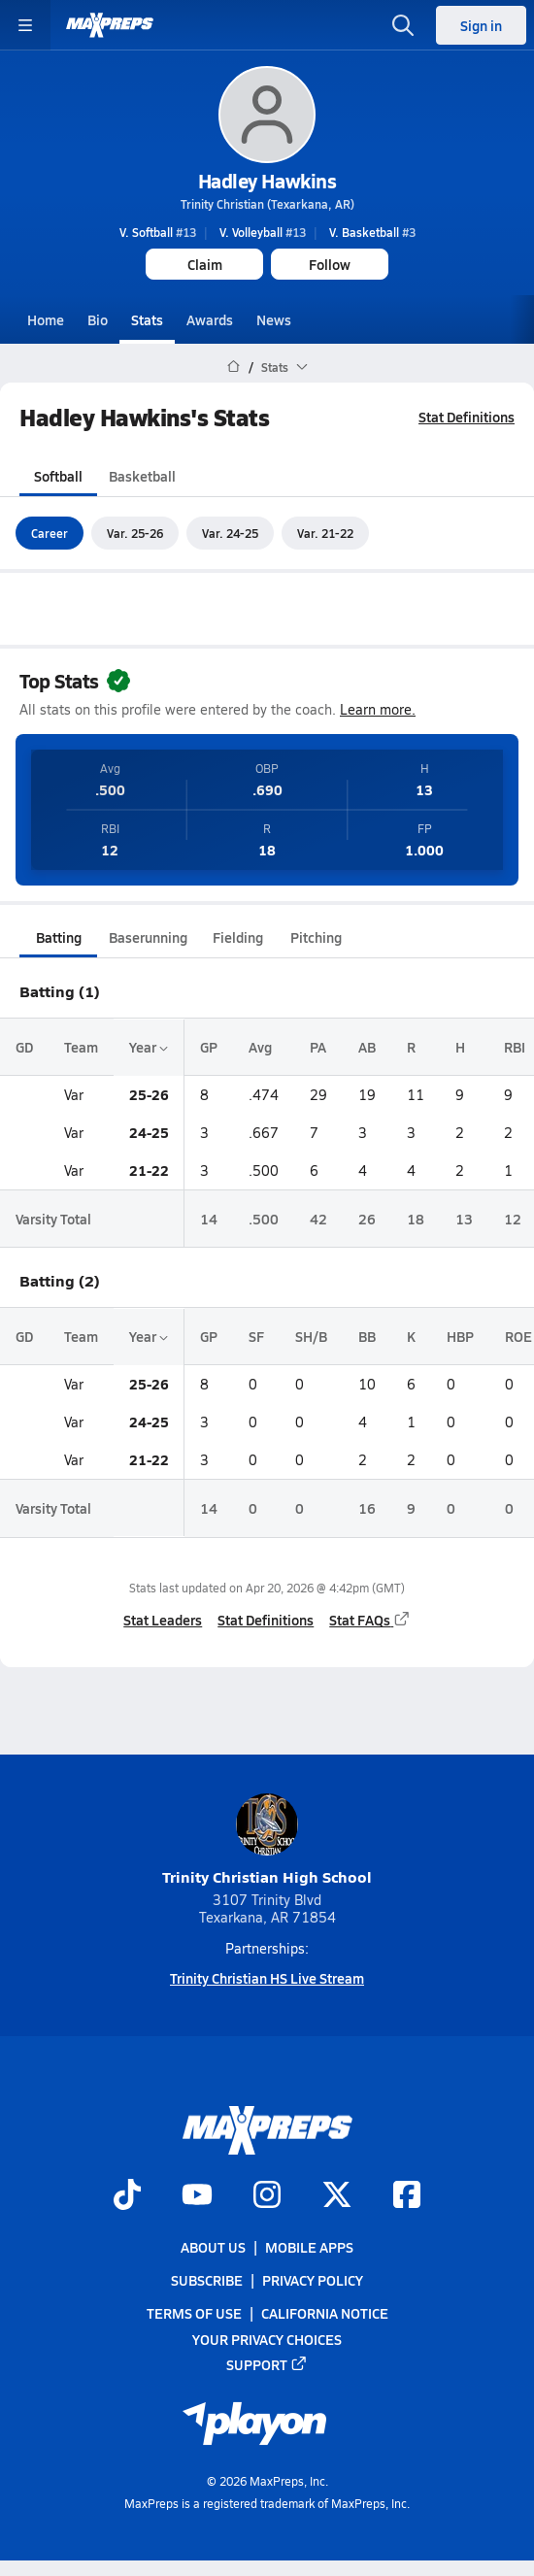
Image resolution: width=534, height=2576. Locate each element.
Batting (59, 937)
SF (256, 1336)
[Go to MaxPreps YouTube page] (197, 2196)
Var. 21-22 (325, 532)
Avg (260, 1046)
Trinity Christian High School (267, 1840)
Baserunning (148, 937)
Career (49, 532)
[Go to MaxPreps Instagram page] (267, 2196)
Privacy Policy (312, 2280)
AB (367, 1046)
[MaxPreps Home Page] (233, 367)
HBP (460, 1336)
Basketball (142, 475)
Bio (97, 319)
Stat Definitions (466, 416)
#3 (372, 232)
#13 (157, 232)
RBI (514, 1046)
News (273, 319)
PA (318, 1046)
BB (367, 1336)
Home (45, 319)
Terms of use (194, 2313)
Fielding (238, 937)
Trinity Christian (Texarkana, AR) (267, 204)
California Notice (324, 2313)
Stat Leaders (162, 1619)
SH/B (311, 1336)
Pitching (316, 937)
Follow (329, 264)
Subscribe (207, 2280)
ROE (518, 1336)
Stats (147, 319)
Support (267, 2364)
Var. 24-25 (230, 532)
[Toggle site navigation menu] (25, 25)
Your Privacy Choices (267, 2339)
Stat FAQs (370, 1619)
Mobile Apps (309, 2247)
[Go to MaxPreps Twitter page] (336, 2196)
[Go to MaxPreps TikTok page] (127, 2196)
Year (148, 1046)
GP (208, 1046)
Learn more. (378, 709)
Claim (204, 264)
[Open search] (403, 25)
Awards (209, 319)
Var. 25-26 (135, 532)
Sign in (481, 25)
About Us (213, 2247)
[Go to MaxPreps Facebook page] (406, 2196)
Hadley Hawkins (267, 180)
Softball (58, 475)
